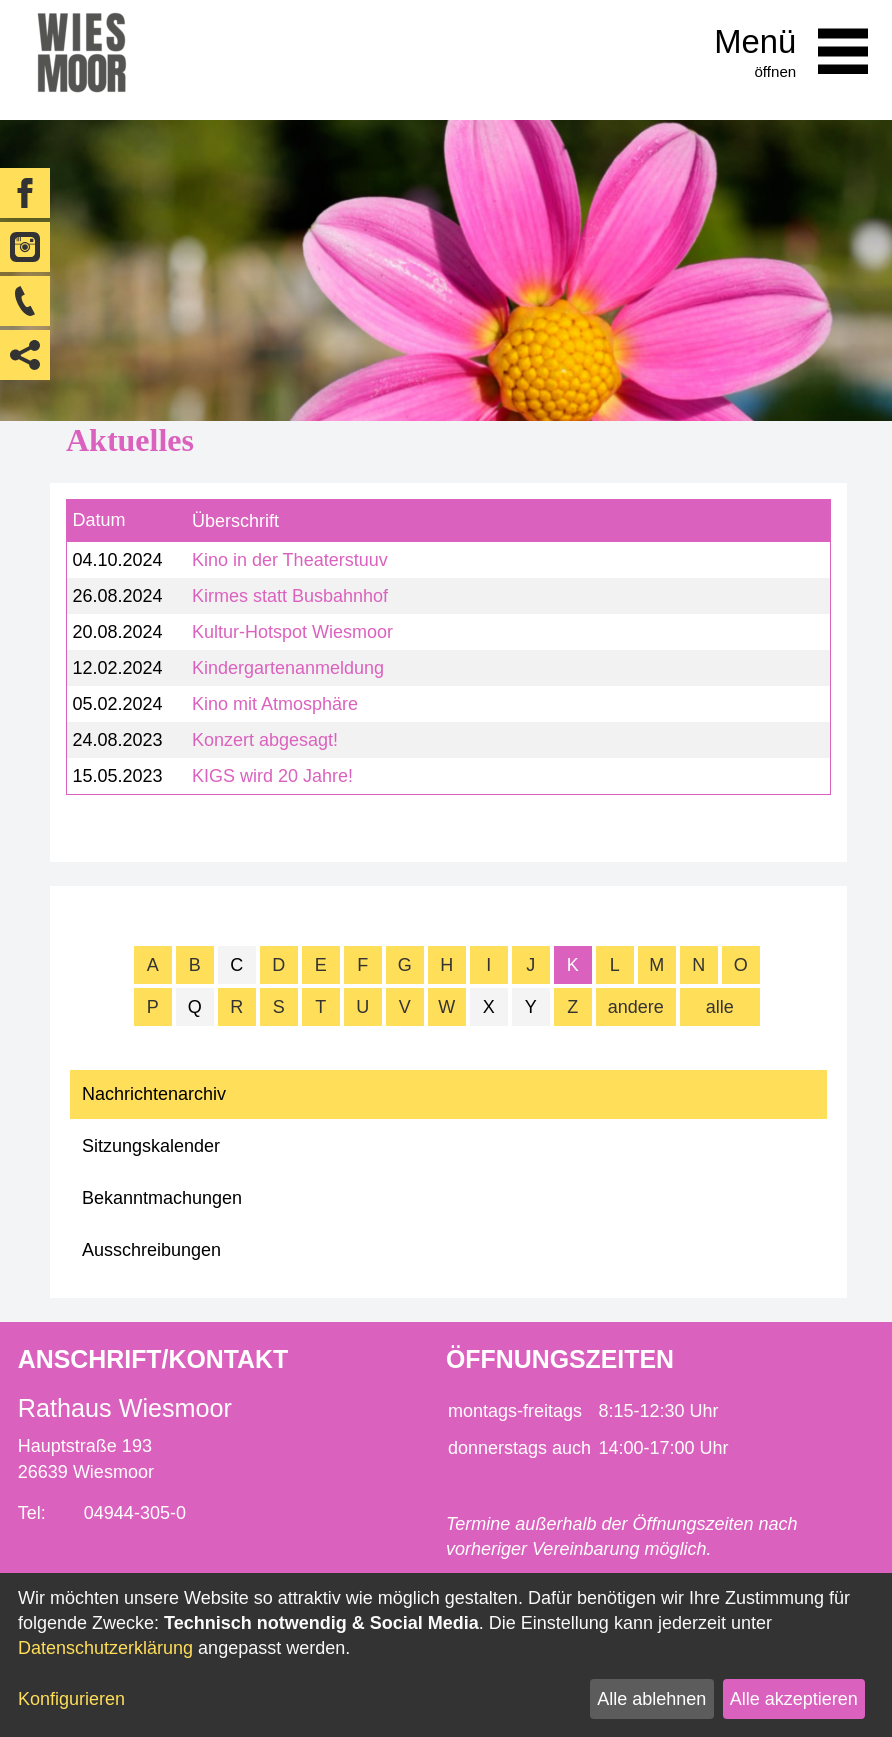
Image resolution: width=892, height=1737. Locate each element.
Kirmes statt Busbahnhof (290, 596)
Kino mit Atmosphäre (275, 704)
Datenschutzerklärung (105, 1648)
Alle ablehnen (651, 1699)
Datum (98, 520)
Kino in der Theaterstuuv (290, 560)
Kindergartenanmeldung (288, 668)
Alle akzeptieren (794, 1699)
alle (720, 1007)
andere (636, 1007)
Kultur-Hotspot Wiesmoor (292, 632)
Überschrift (235, 521)
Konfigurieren (71, 1699)
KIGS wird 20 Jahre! (272, 776)
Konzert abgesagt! (265, 740)
